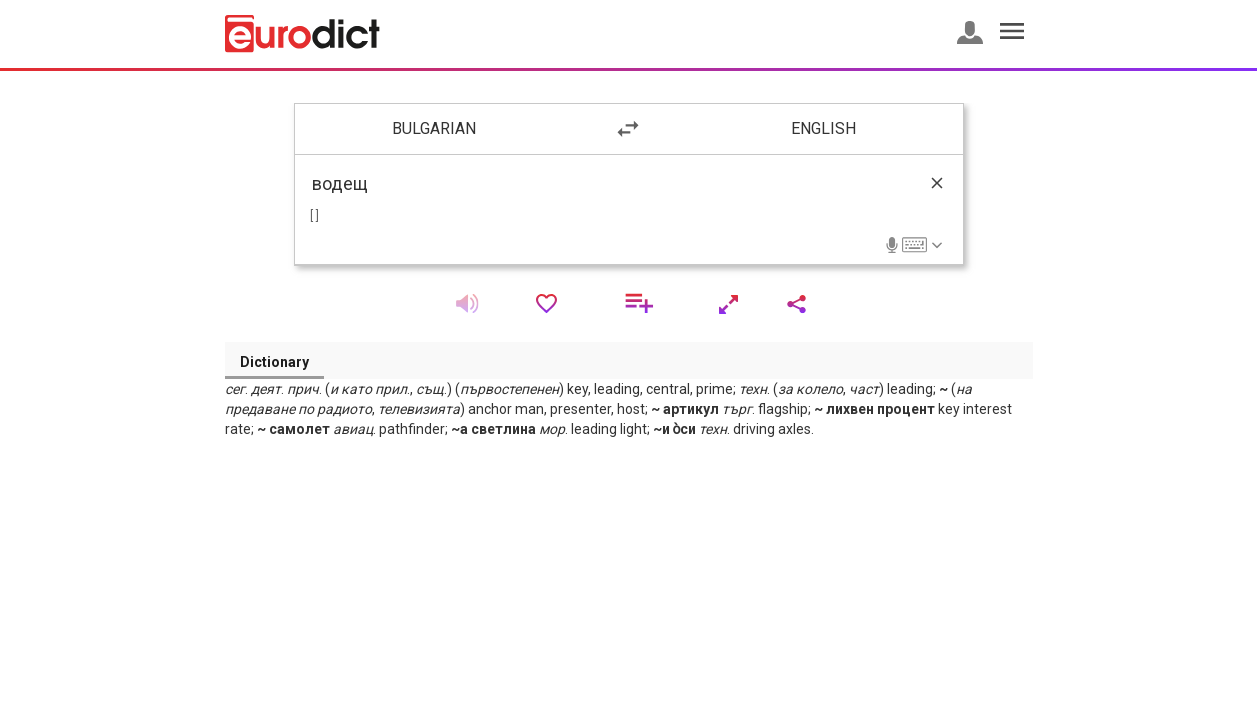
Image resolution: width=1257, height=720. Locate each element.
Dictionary (274, 362)
